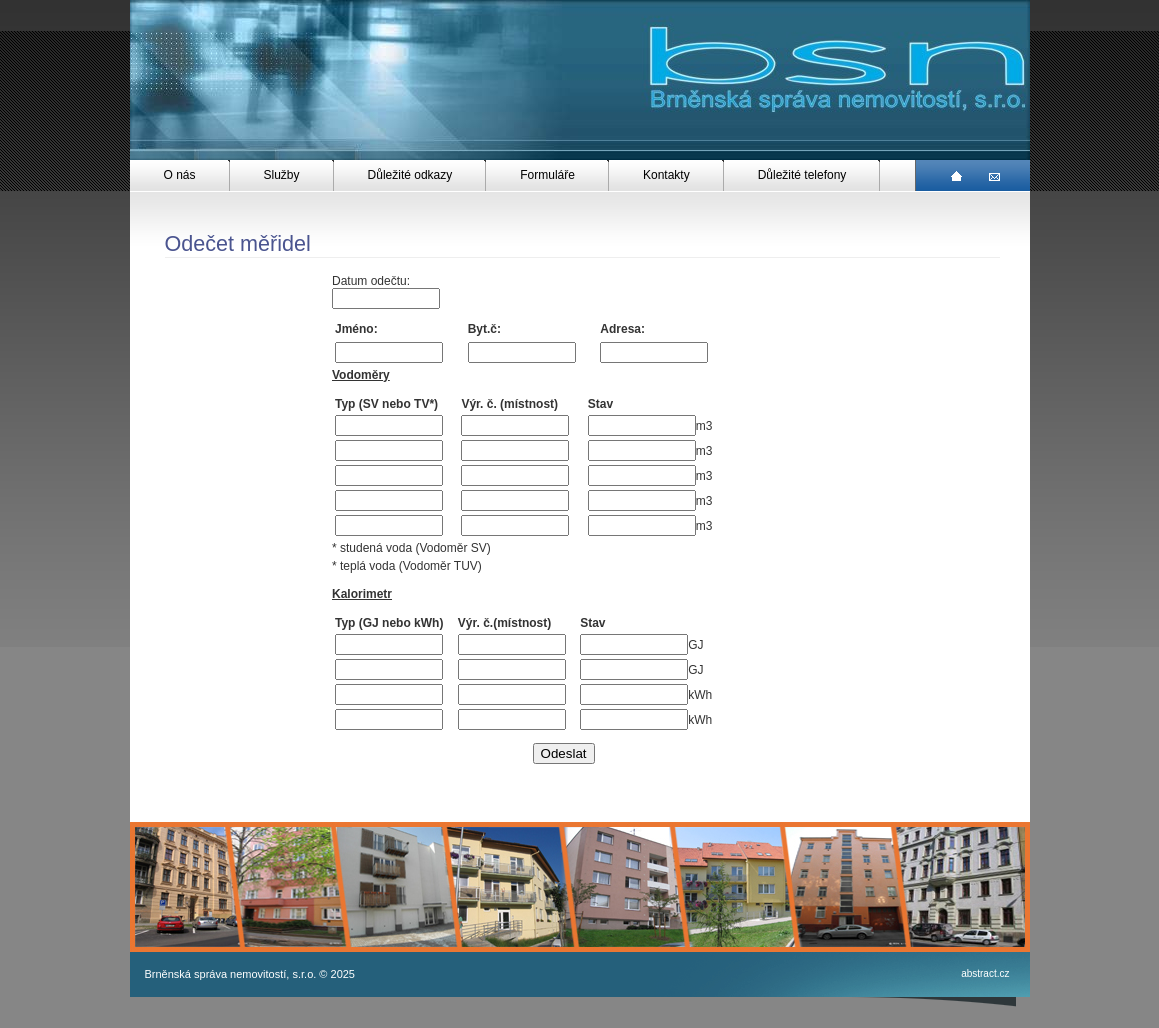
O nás (180, 175)
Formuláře (547, 175)
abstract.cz (985, 973)
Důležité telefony (802, 175)
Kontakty (666, 175)
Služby (282, 175)
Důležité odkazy (410, 175)
